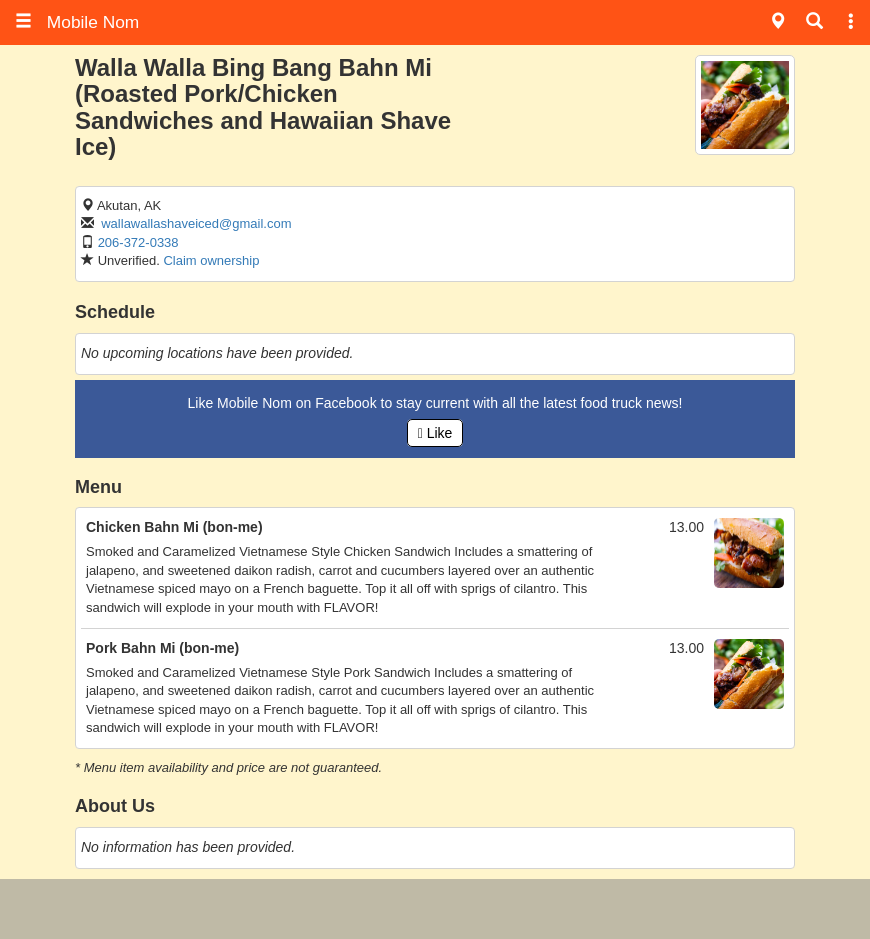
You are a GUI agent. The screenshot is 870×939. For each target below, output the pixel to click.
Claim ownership (211, 260)
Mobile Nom (77, 22)
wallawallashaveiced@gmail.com (196, 223)
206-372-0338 (138, 242)
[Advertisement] (435, 909)
